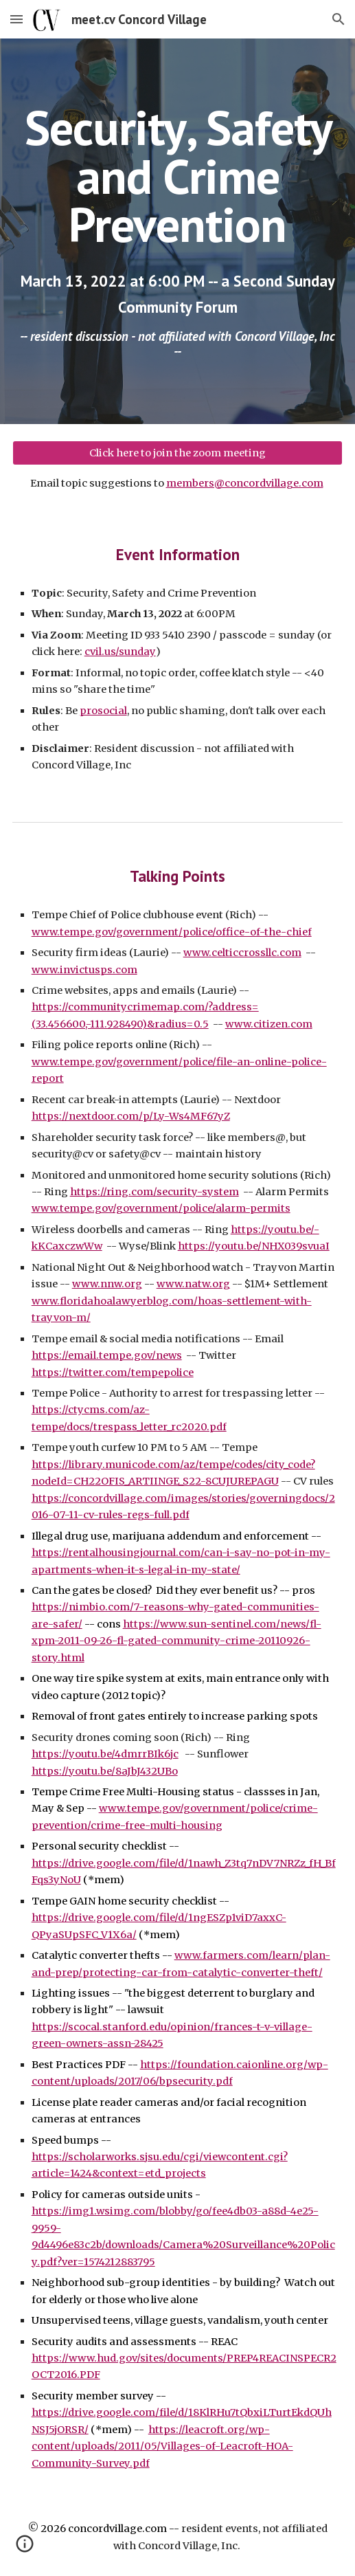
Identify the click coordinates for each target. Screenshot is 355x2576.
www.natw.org (193, 1284)
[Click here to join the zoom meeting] (178, 452)
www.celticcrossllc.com (242, 952)
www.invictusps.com (84, 970)
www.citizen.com (268, 1024)
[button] (16, 19)
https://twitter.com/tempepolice (113, 1372)
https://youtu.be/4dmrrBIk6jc (105, 1754)
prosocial (103, 710)
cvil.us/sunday (120, 651)
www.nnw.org (107, 1284)
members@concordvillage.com (244, 483)
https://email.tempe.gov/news (107, 1355)
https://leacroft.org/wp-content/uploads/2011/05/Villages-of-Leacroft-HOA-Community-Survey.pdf (162, 2446)
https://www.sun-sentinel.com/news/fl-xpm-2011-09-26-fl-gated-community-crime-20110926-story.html (176, 1641)
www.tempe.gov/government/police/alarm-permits (161, 1208)
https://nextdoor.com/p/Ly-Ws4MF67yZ (131, 1116)
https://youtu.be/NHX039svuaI (254, 1246)
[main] (177, 175)
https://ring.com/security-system (154, 1192)
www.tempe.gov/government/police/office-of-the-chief (172, 932)
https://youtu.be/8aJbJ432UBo (105, 1771)
